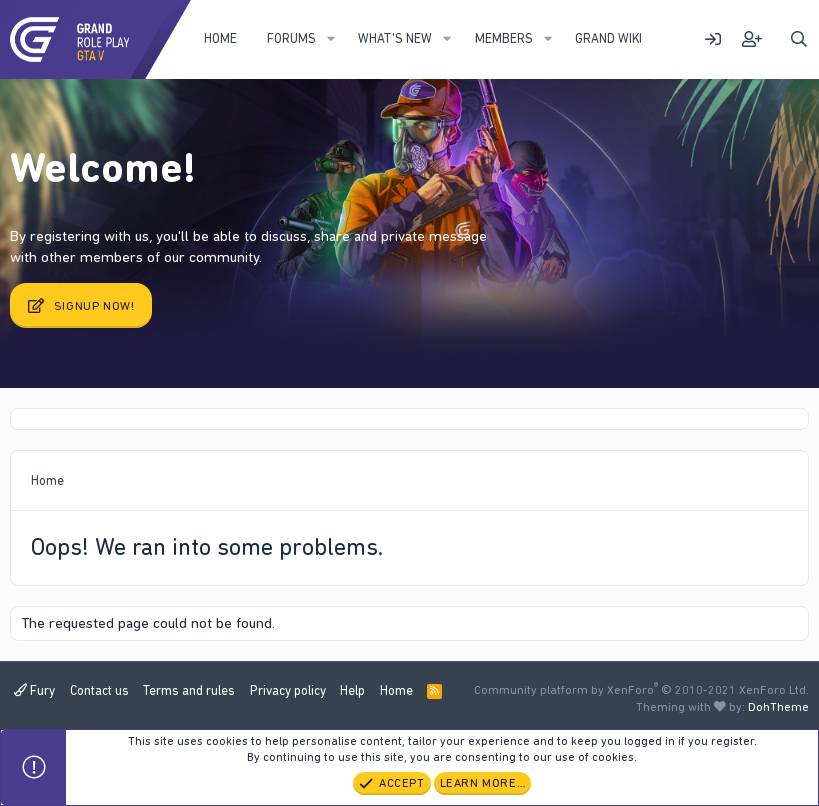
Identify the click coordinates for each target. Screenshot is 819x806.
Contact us (99, 690)
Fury (34, 690)
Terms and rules (189, 690)
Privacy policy (288, 690)
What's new (395, 38)
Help (352, 690)
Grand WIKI (608, 38)
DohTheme (778, 707)
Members (504, 38)
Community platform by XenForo (641, 690)
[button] (331, 39)
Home (220, 38)
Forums (291, 38)
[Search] (799, 39)
